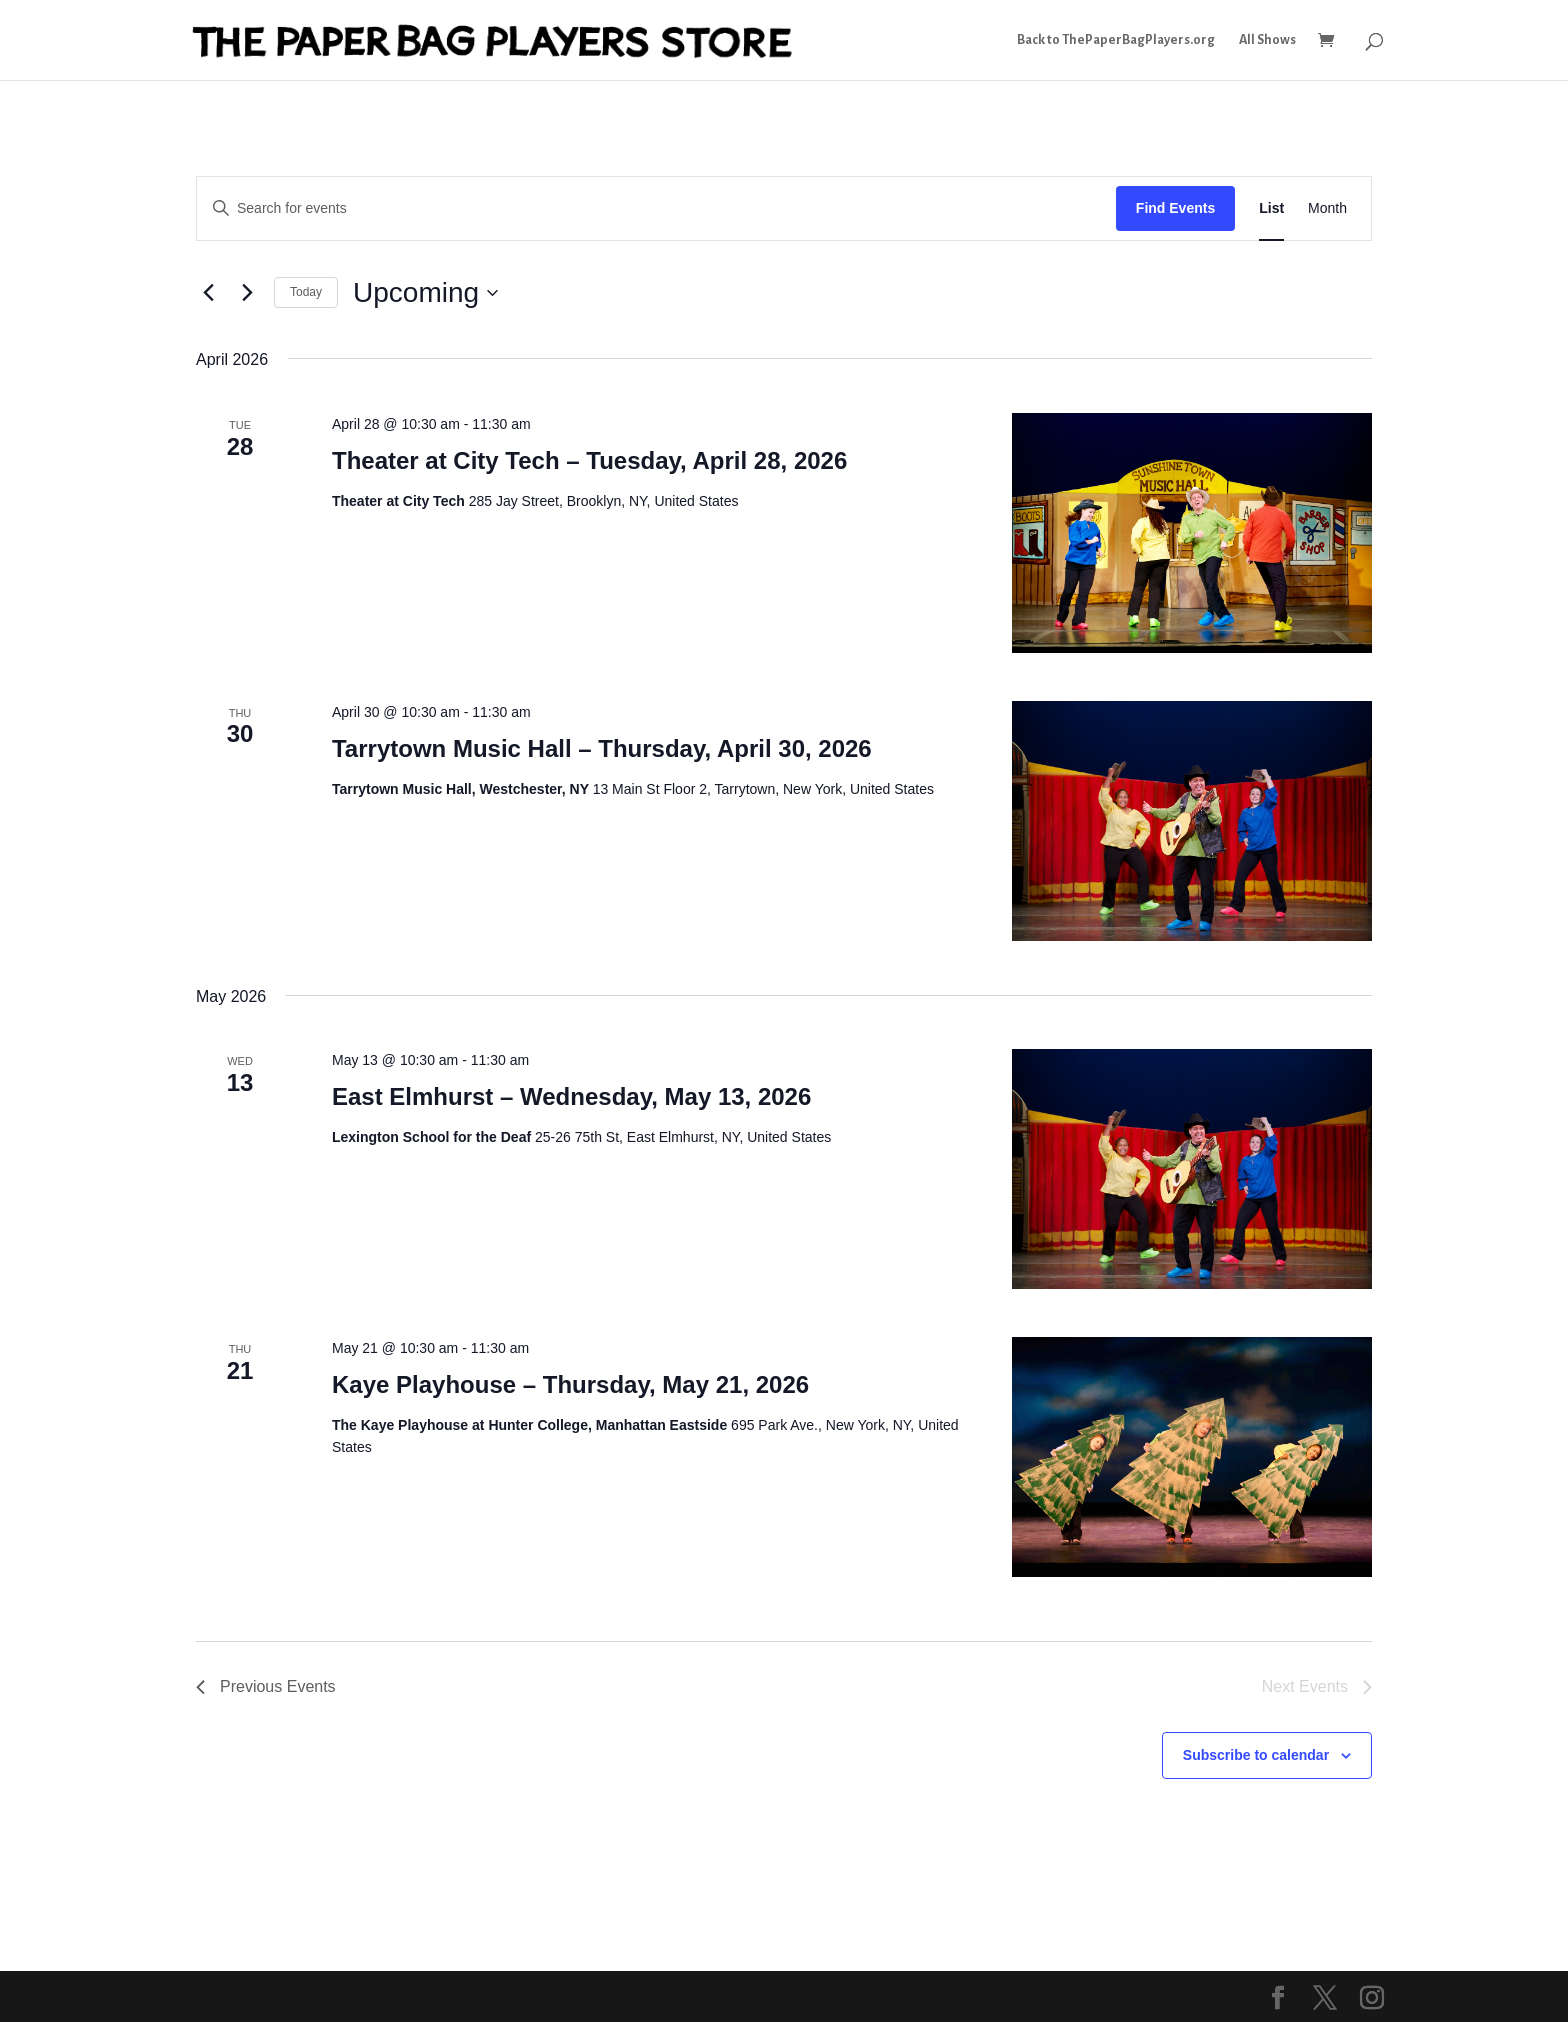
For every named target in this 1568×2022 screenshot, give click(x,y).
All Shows (1267, 40)
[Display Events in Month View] (1327, 208)
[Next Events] (247, 293)
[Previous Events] (208, 293)
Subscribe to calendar (1256, 1755)
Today (306, 292)
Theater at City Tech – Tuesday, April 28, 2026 (589, 460)
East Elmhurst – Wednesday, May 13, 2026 (571, 1096)
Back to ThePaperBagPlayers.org (1116, 40)
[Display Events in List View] (1271, 208)
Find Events (1175, 208)
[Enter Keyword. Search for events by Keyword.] (656, 208)
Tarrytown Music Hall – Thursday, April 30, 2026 (602, 748)
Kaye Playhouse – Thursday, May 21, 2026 (570, 1384)
